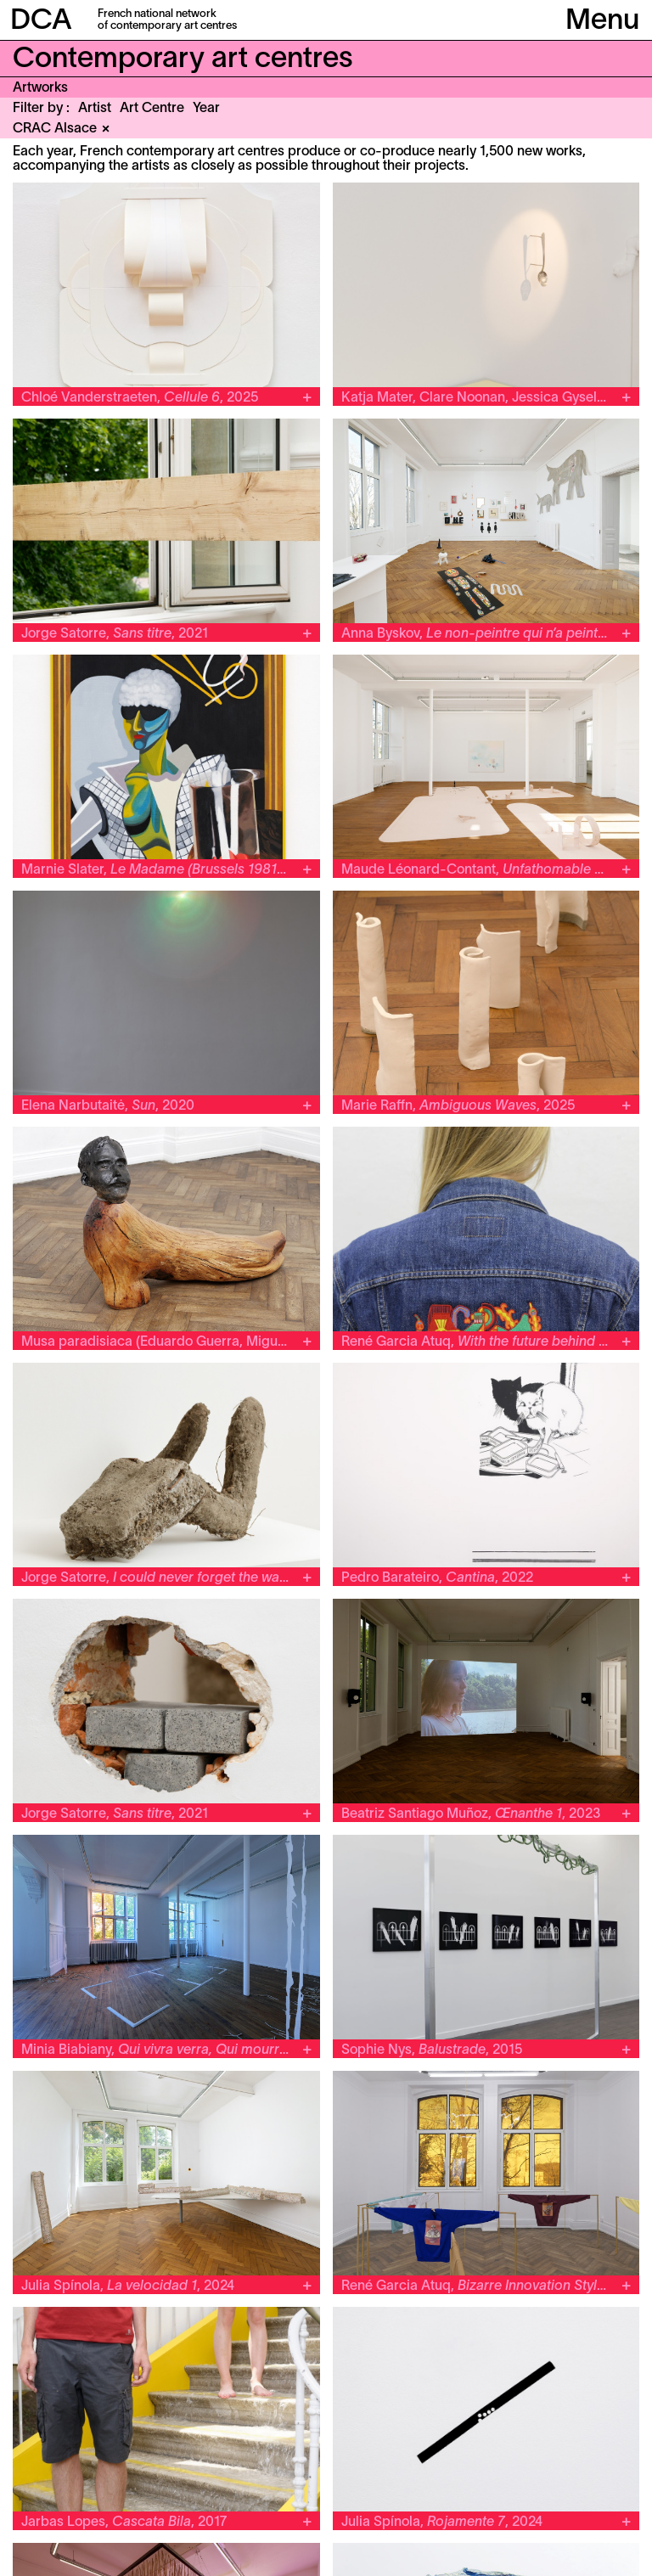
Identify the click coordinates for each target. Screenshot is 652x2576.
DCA (41, 21)
